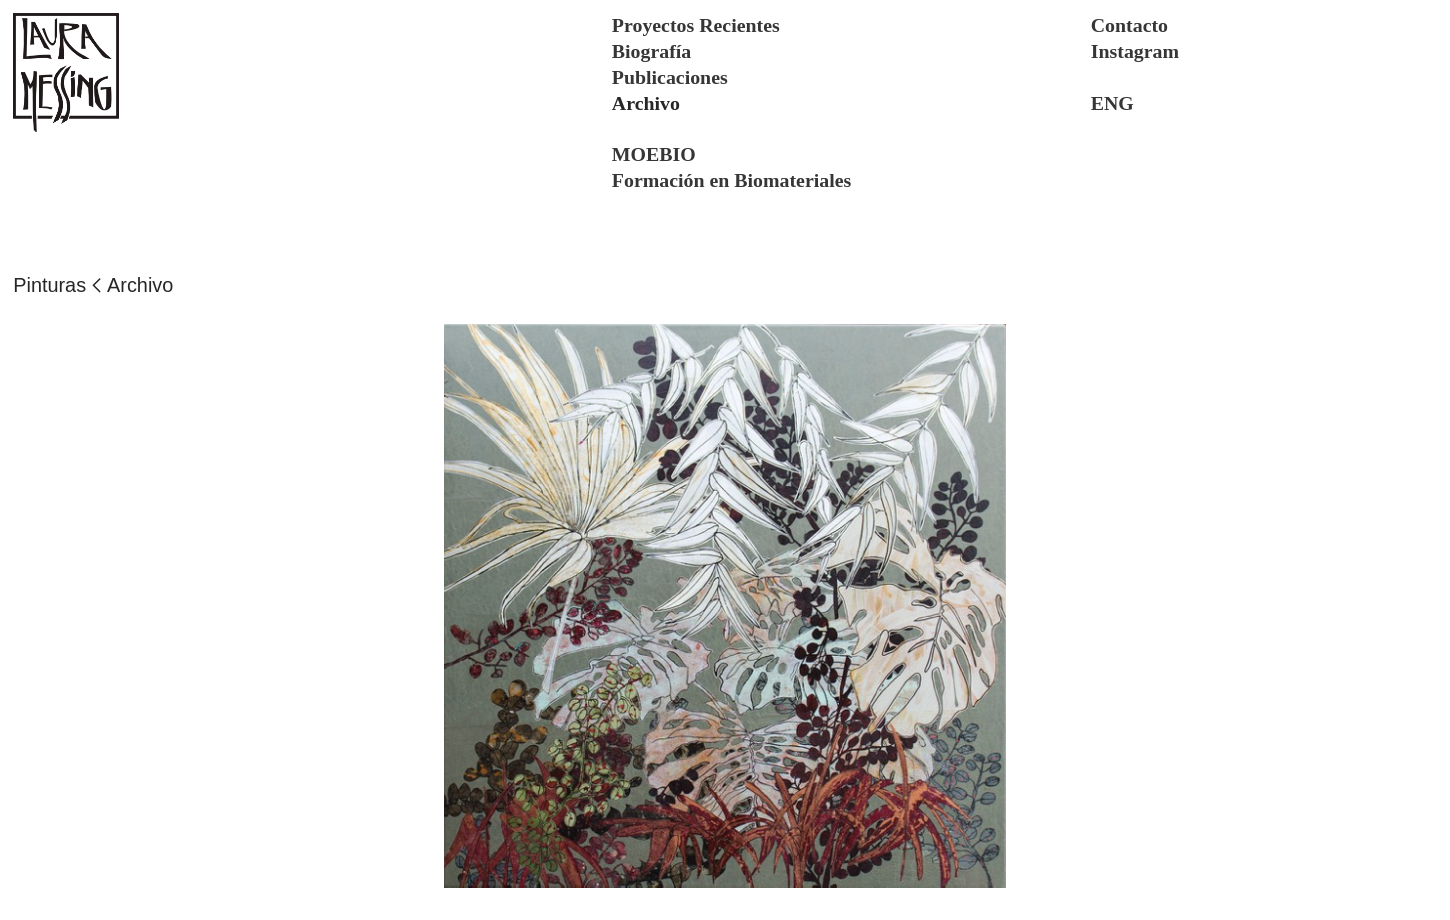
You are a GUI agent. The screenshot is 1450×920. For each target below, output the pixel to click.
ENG (1112, 103)
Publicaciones (670, 77)
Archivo (140, 285)
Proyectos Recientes (696, 25)
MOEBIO (654, 154)
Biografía (651, 51)
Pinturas (49, 285)
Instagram (1135, 51)
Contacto (1129, 25)
